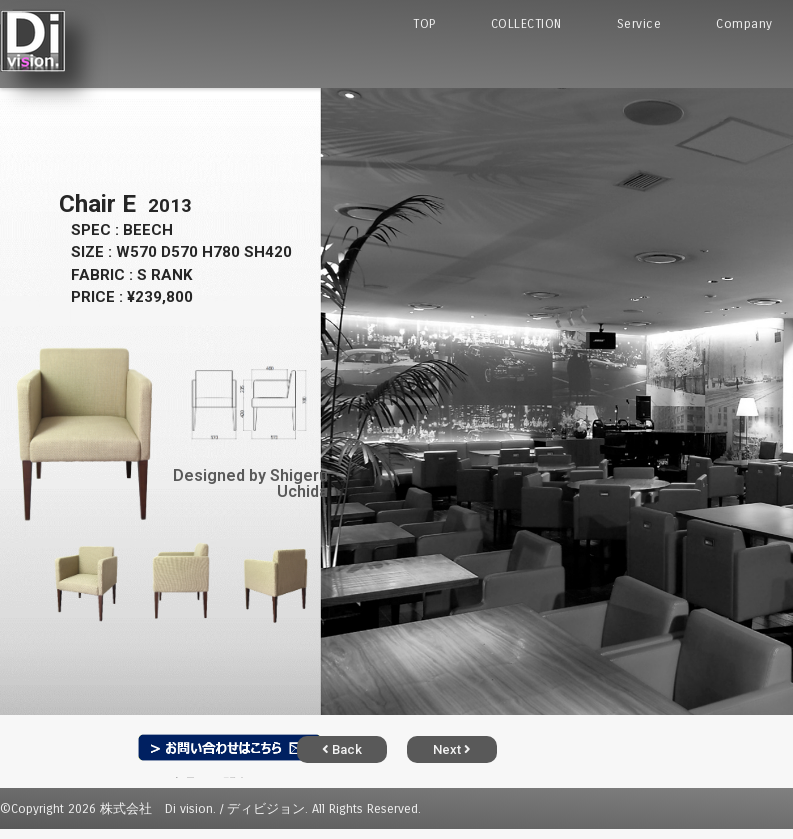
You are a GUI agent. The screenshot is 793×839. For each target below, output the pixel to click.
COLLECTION (526, 23)
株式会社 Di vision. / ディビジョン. (204, 808)
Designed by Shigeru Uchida (250, 484)
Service (639, 23)
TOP (424, 23)
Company (744, 23)
